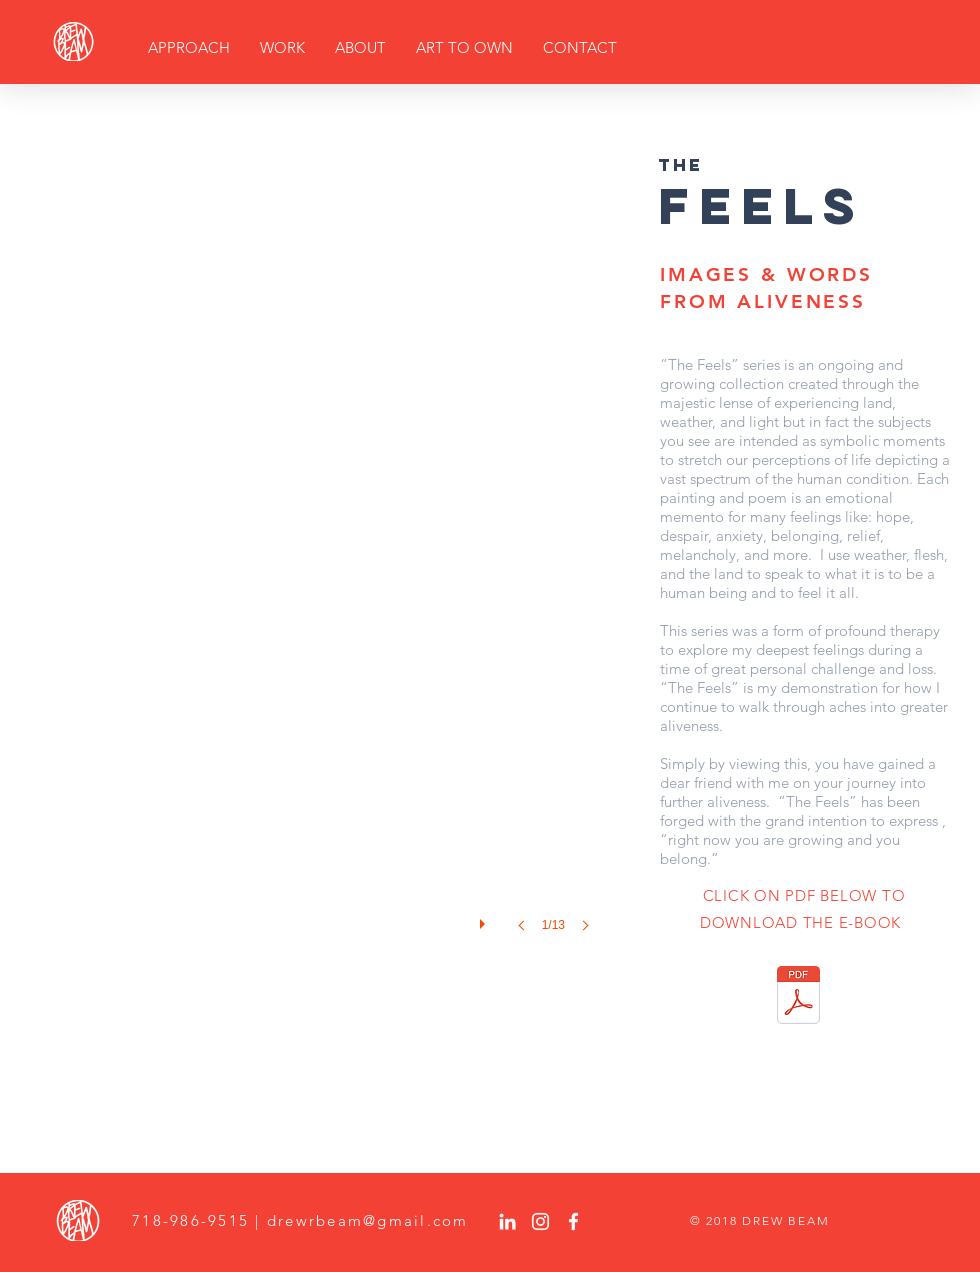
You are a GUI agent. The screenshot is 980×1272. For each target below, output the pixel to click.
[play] (485, 919)
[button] (324, 564)
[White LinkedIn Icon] (507, 1221)
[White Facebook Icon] (573, 1221)
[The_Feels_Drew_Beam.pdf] (798, 997)
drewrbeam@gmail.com (368, 1220)
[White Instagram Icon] (540, 1221)
